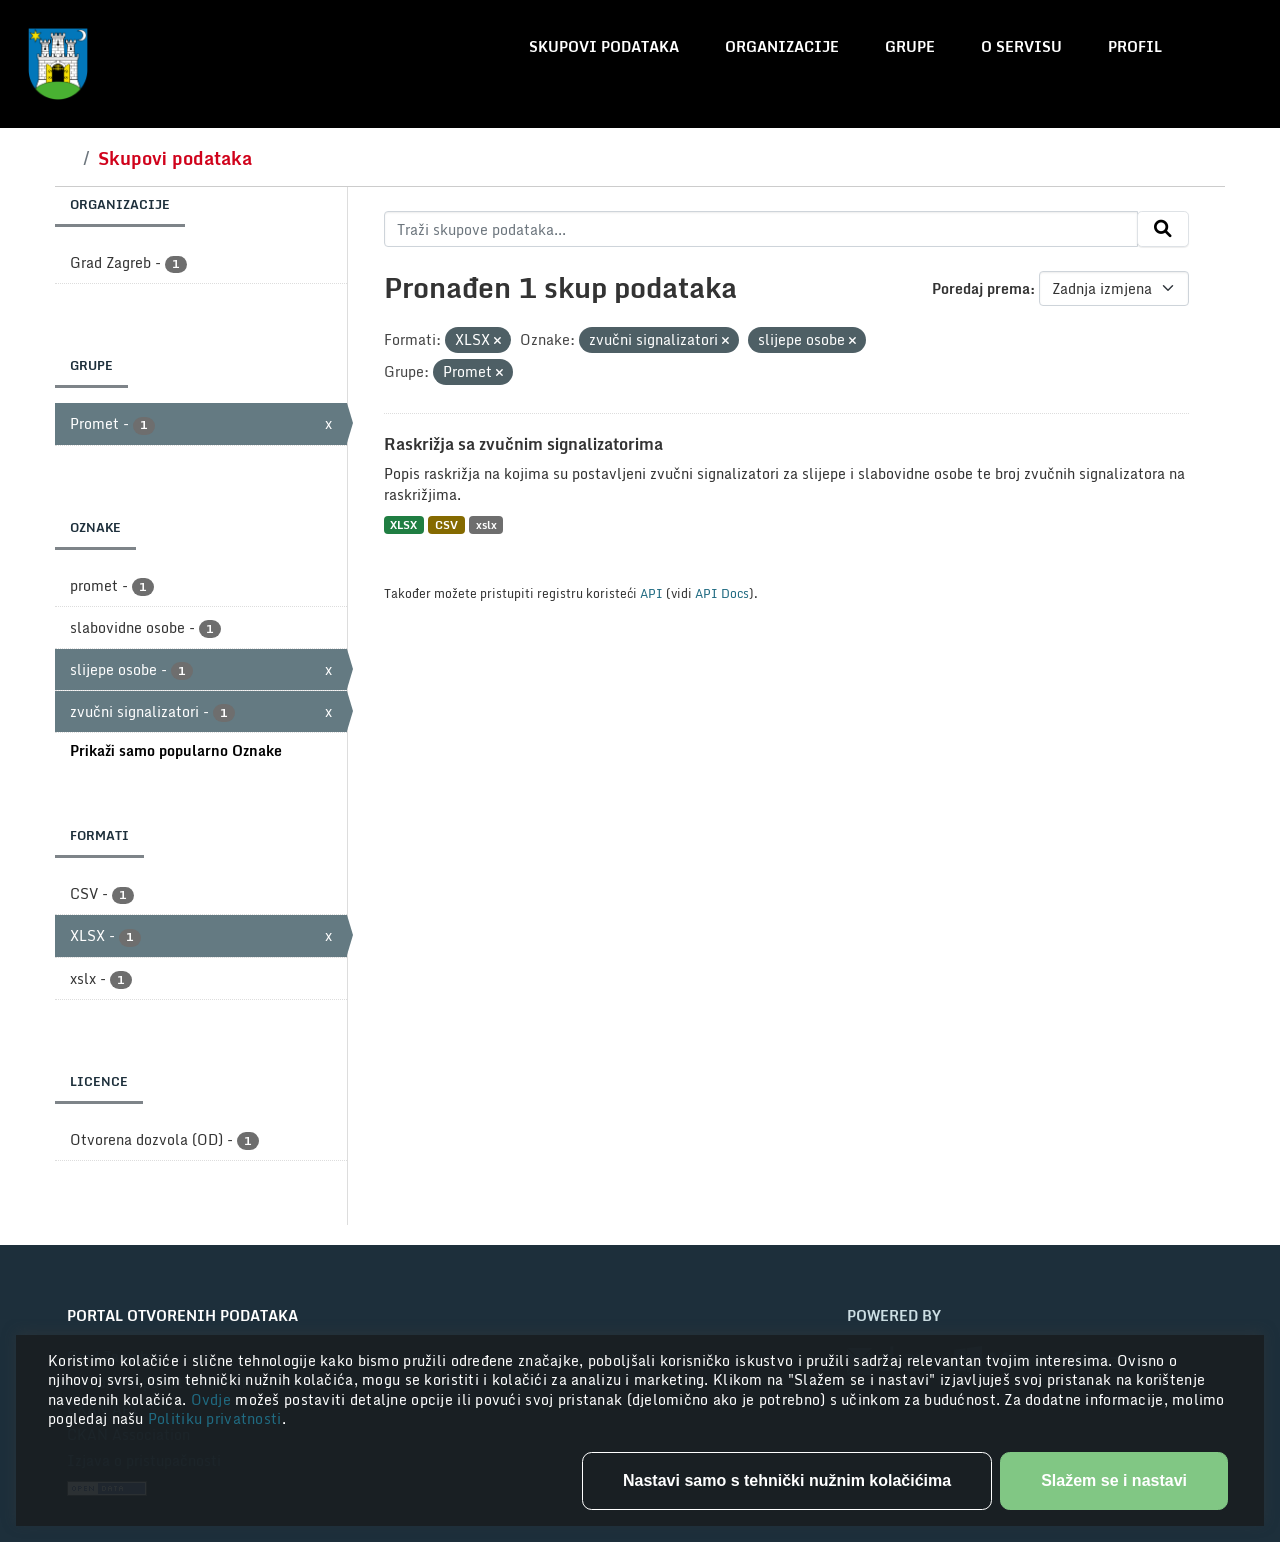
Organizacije (782, 46)
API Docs (722, 593)
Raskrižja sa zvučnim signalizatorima (523, 444)
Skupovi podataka (604, 46)
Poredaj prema (981, 288)
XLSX (403, 524)
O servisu (1021, 46)
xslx (486, 524)
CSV (446, 524)
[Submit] (1163, 229)
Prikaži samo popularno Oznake (176, 750)
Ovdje (213, 1399)
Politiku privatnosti (215, 1418)
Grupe (910, 46)
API (651, 593)
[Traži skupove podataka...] (761, 229)
